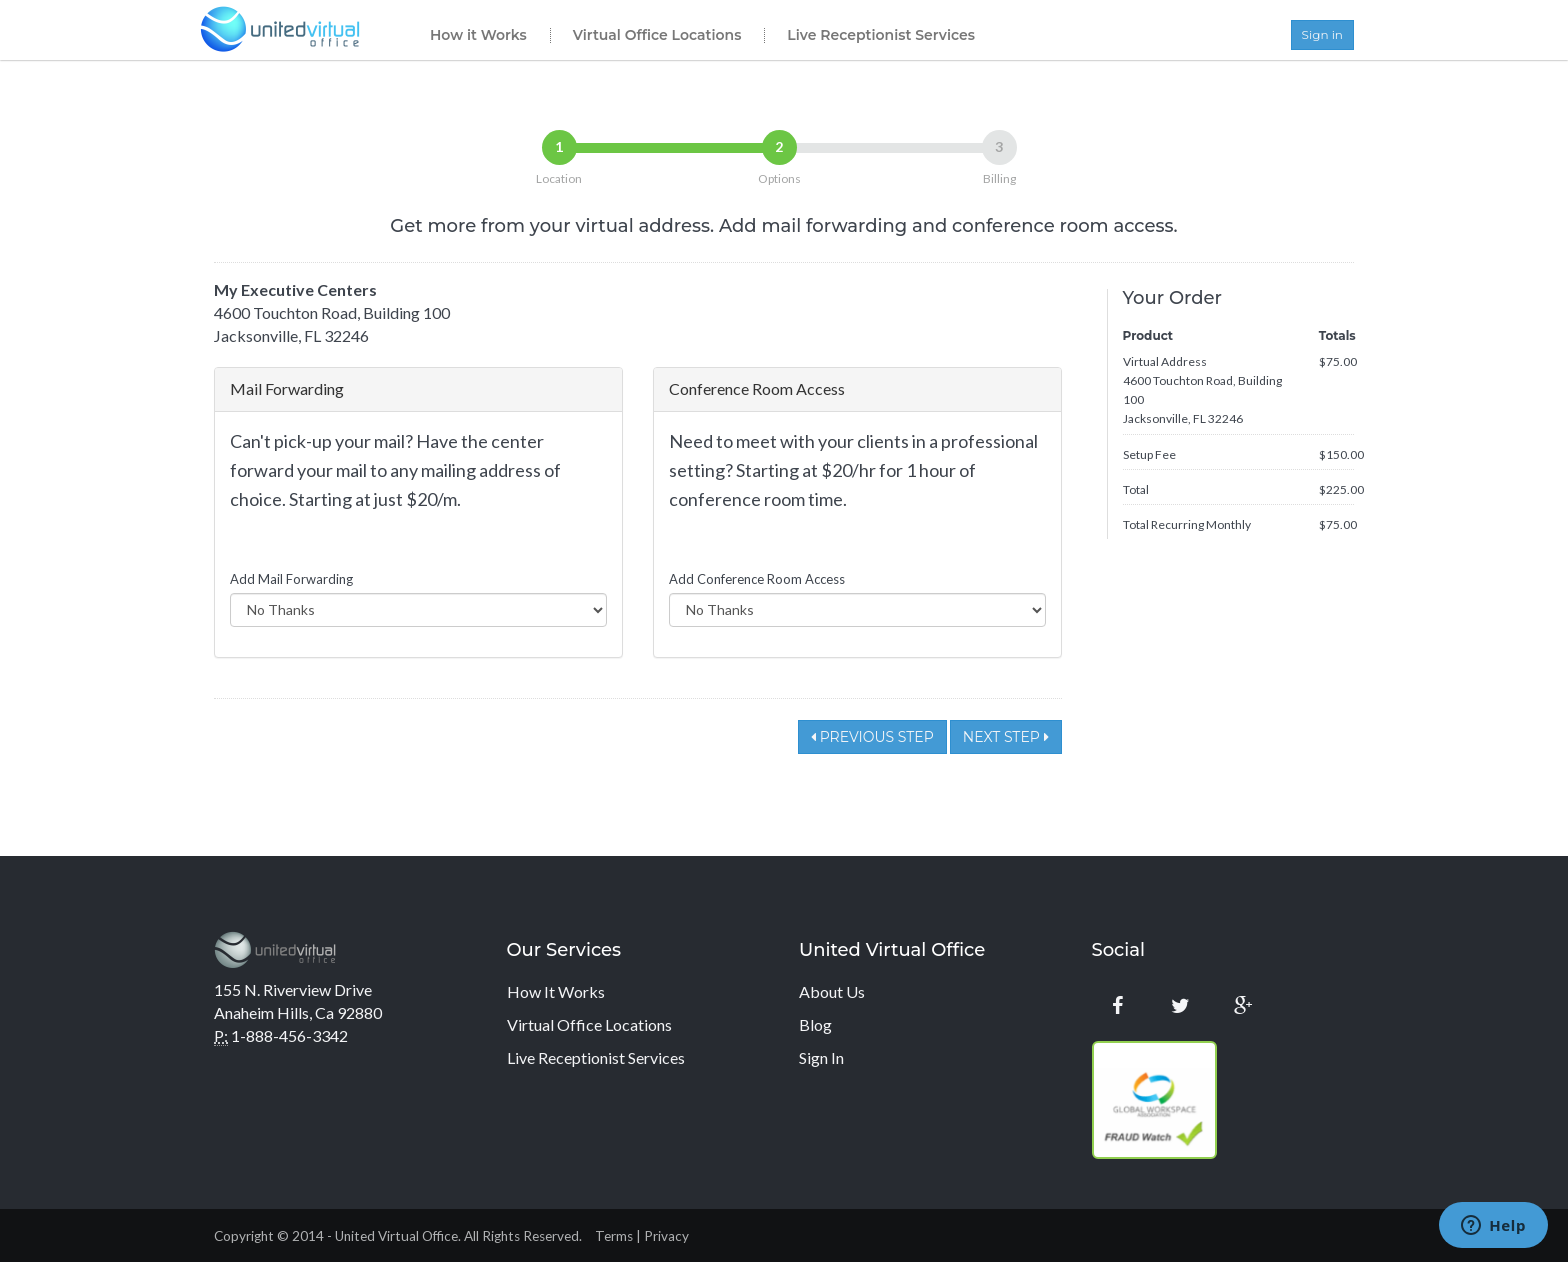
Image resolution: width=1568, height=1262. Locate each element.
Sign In (821, 1057)
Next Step (1006, 737)
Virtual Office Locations (657, 35)
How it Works (478, 35)
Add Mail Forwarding (291, 579)
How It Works (556, 991)
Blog (815, 1024)
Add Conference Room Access (757, 579)
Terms (614, 1236)
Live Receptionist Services (881, 35)
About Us (832, 991)
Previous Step (872, 737)
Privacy (666, 1236)
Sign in (1322, 34)
